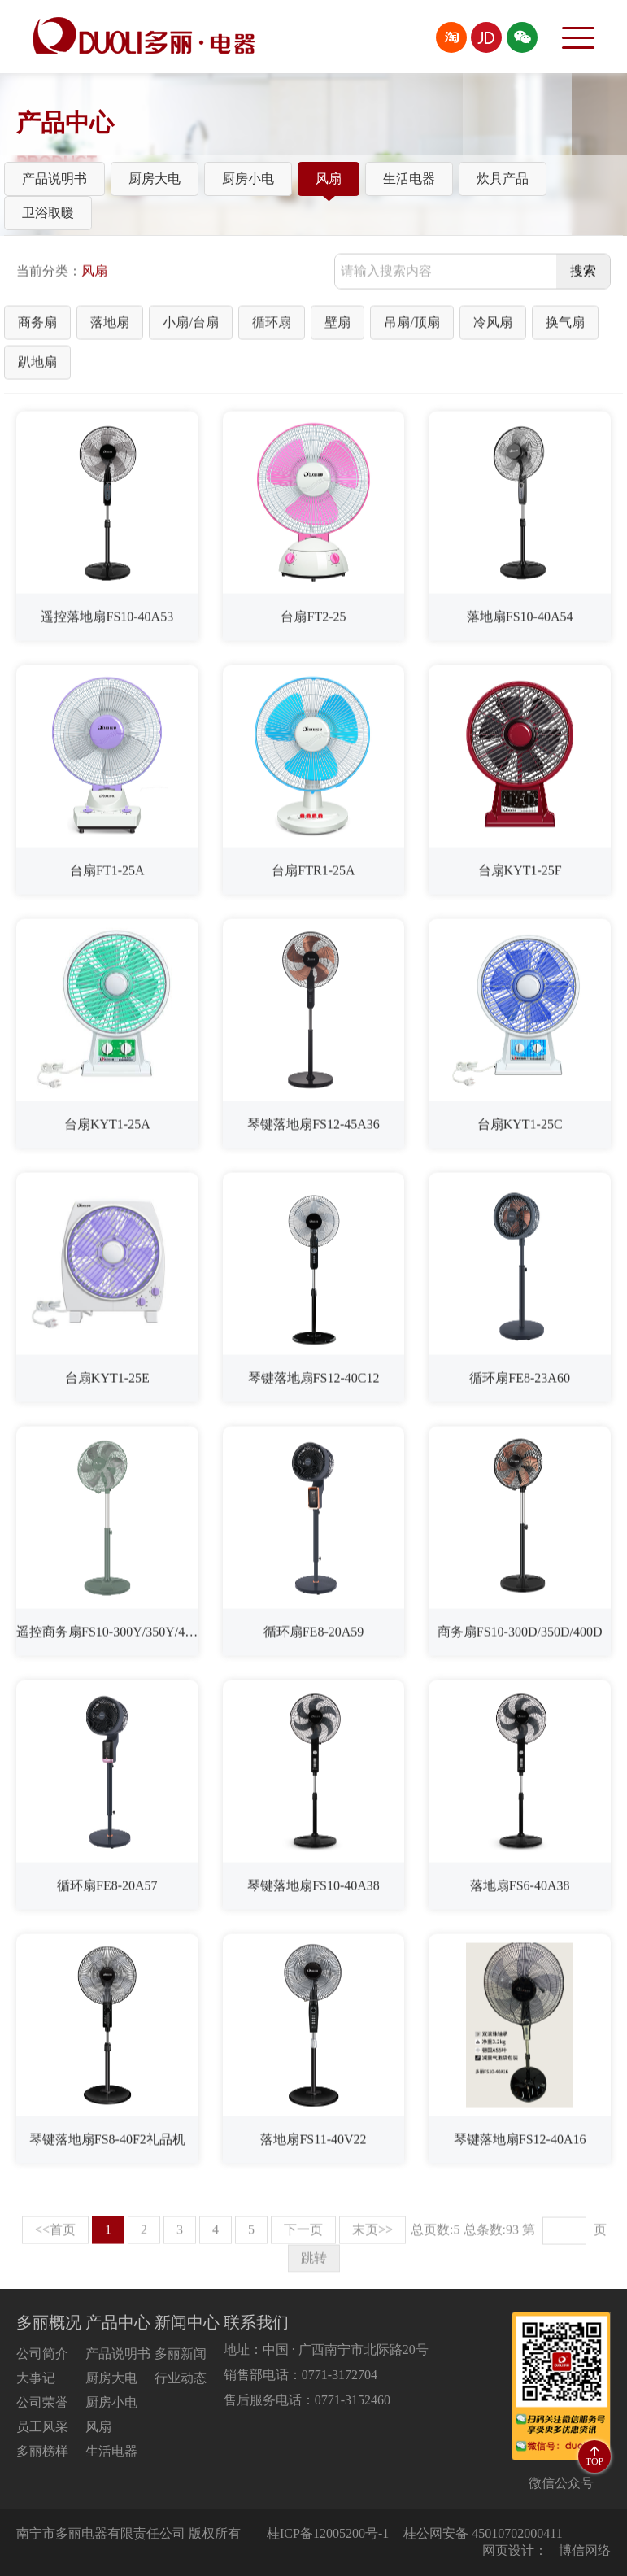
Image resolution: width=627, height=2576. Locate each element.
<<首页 (55, 2233)
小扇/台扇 (190, 326)
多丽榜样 (42, 2451)
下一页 (303, 2233)
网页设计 (508, 2550)
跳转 (314, 2262)
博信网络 (585, 2550)
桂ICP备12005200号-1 (328, 2533)
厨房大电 (154, 178)
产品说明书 (54, 178)
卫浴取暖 (48, 213)
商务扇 (37, 326)
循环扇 (271, 326)
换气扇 (565, 326)
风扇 (329, 178)
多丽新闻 (181, 2353)
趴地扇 (37, 366)
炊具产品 (503, 178)
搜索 (583, 274)
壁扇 (337, 326)
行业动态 (181, 2378)
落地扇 (109, 326)
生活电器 (409, 178)
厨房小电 (248, 178)
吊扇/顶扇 (411, 326)
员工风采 (42, 2427)
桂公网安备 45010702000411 (482, 2533)
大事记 (35, 2378)
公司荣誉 (42, 2402)
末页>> (372, 2233)
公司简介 (42, 2353)
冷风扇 (492, 326)
